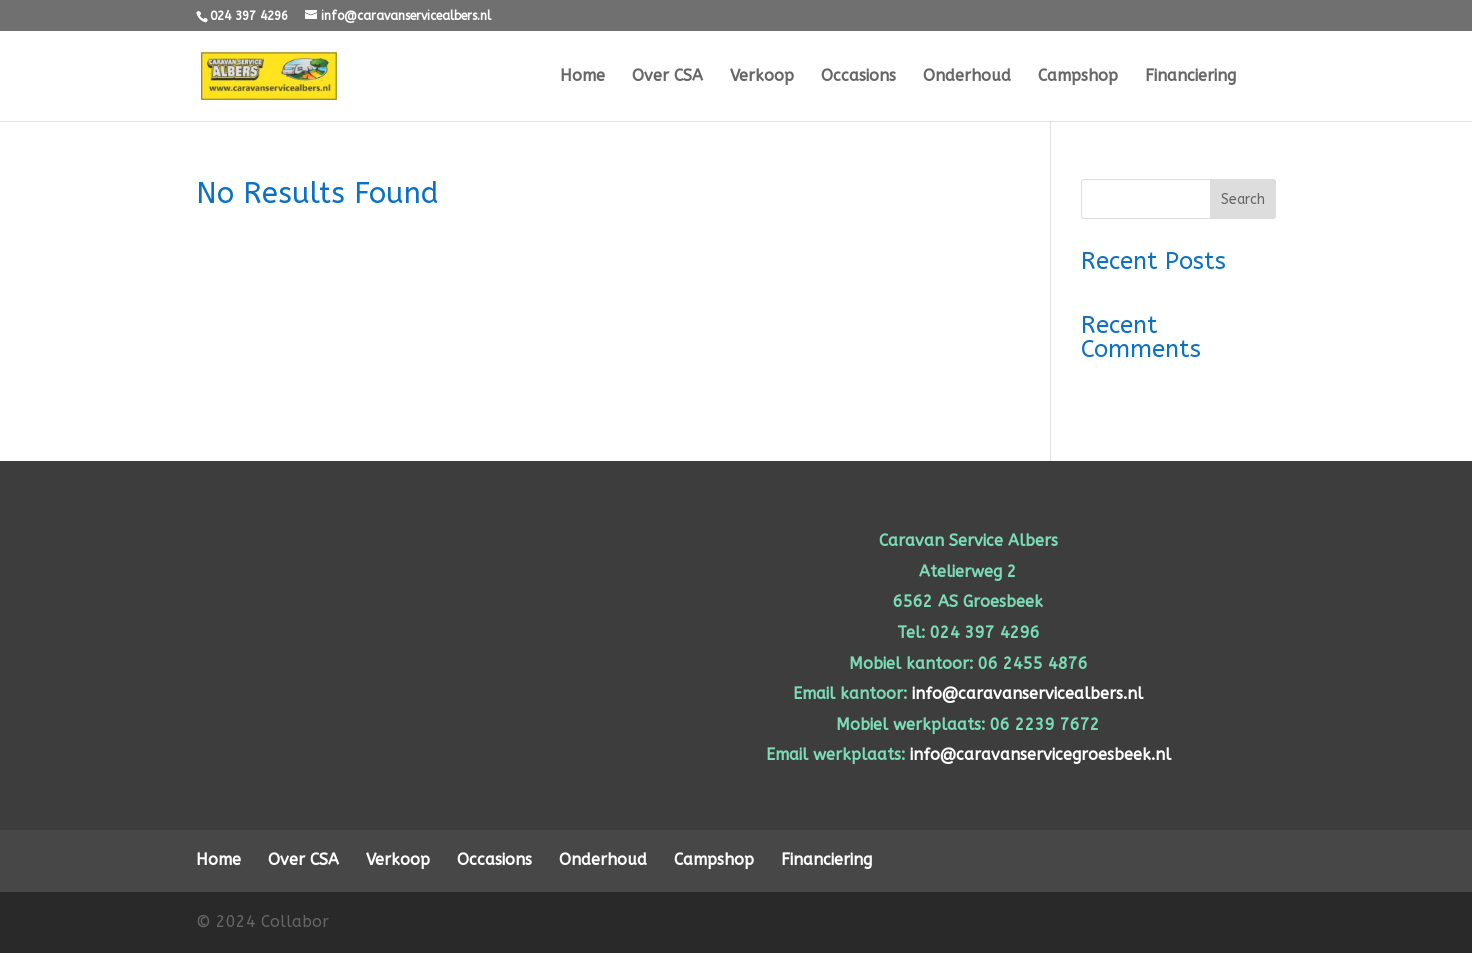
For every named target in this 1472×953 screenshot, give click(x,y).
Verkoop (762, 77)
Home (582, 77)
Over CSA (667, 77)
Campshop (1078, 77)
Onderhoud (967, 77)
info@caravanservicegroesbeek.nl (1040, 754)
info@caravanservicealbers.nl (1027, 693)
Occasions (858, 77)
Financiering (1190, 77)
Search (1243, 199)
